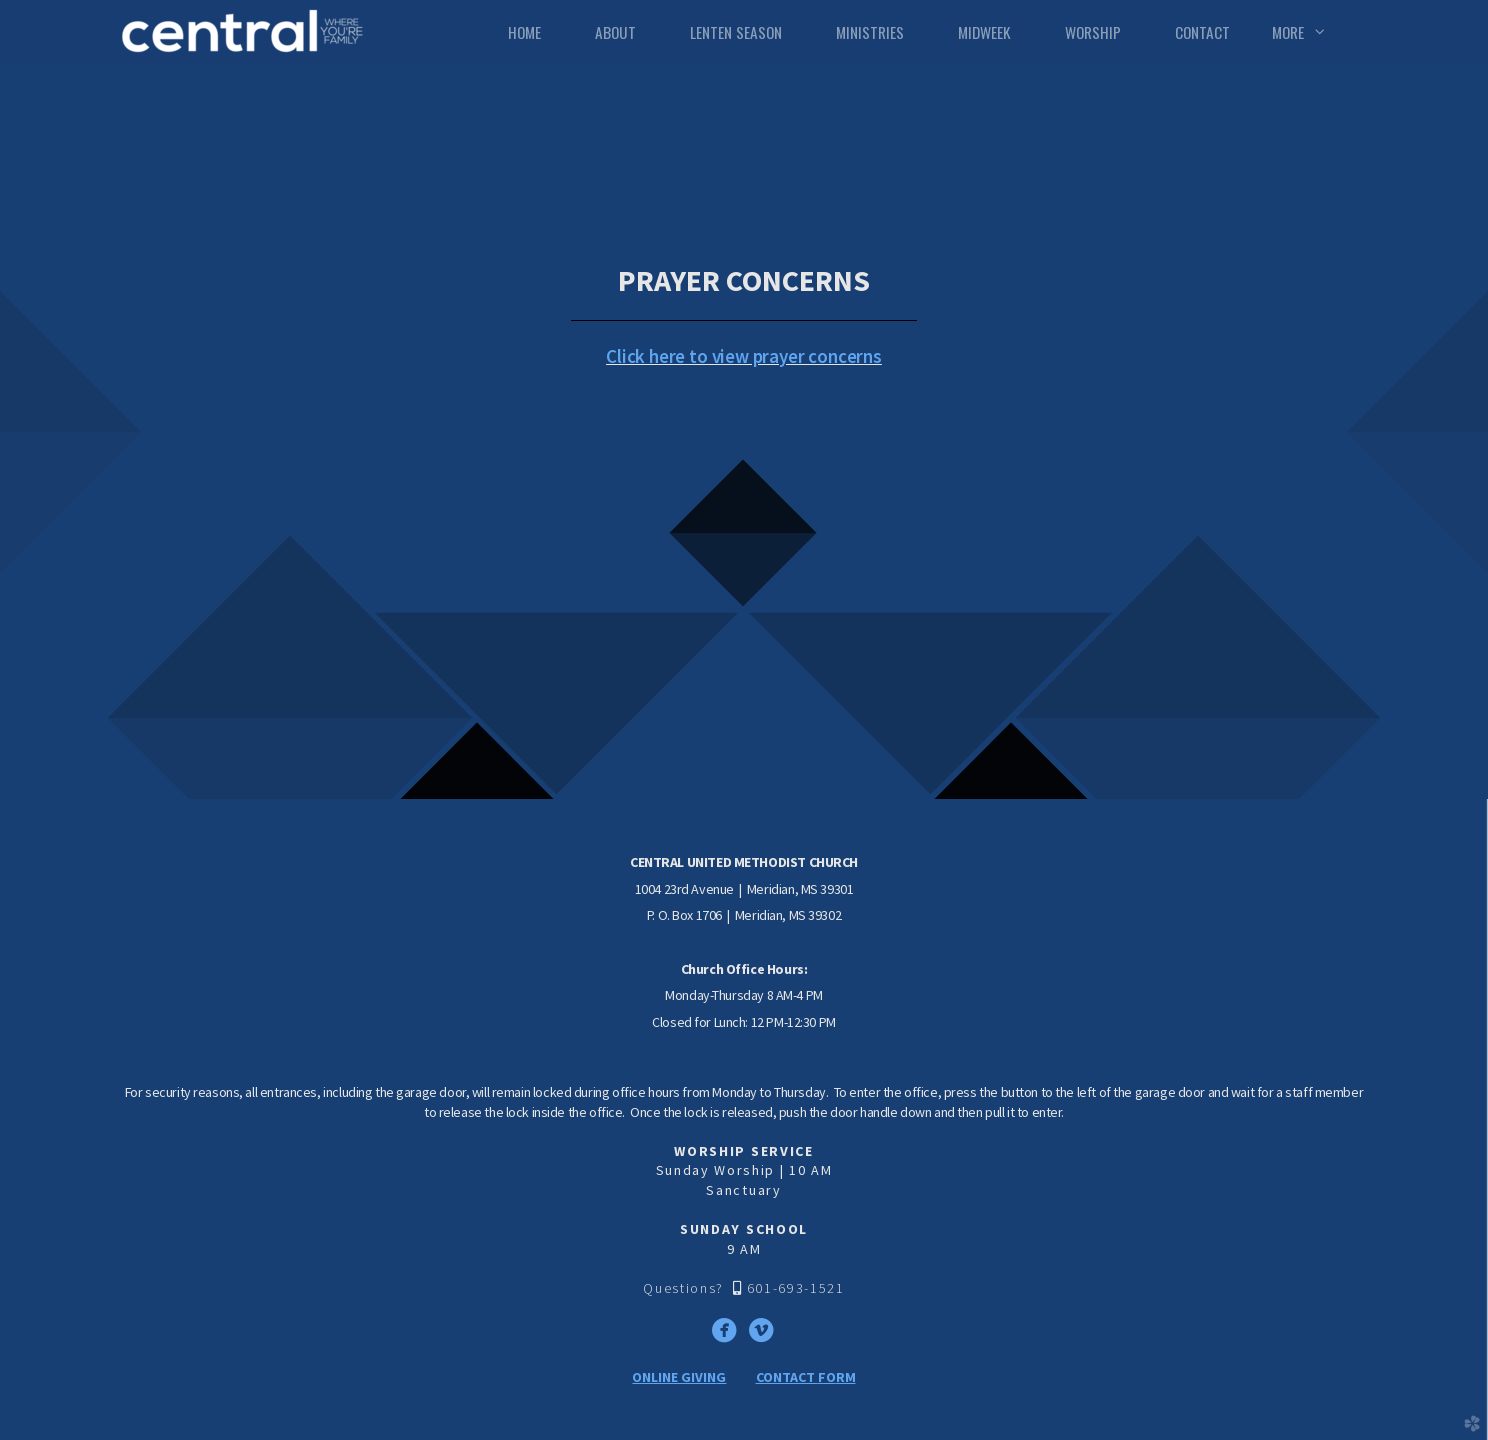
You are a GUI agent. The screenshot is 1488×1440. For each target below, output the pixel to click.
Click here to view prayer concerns (744, 356)
